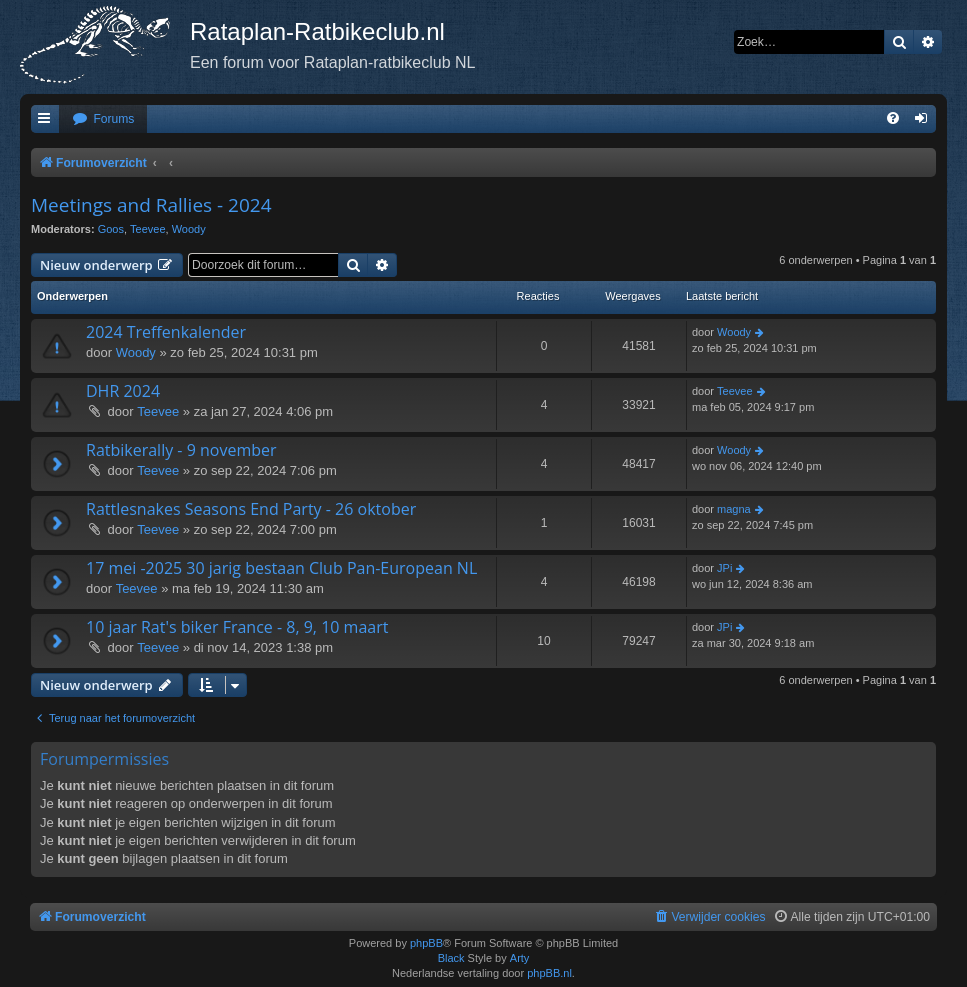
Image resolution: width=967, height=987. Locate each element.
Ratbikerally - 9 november (181, 450)
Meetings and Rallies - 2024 (151, 205)
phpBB (426, 943)
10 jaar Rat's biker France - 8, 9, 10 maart (237, 627)
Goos (111, 229)
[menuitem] (103, 119)
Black (451, 958)
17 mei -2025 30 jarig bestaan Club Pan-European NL (281, 568)
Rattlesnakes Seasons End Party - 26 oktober (251, 509)
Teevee (147, 229)
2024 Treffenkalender (166, 332)
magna (734, 509)
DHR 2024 (123, 391)
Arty (520, 958)
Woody (189, 229)
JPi (724, 568)
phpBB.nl (549, 973)
